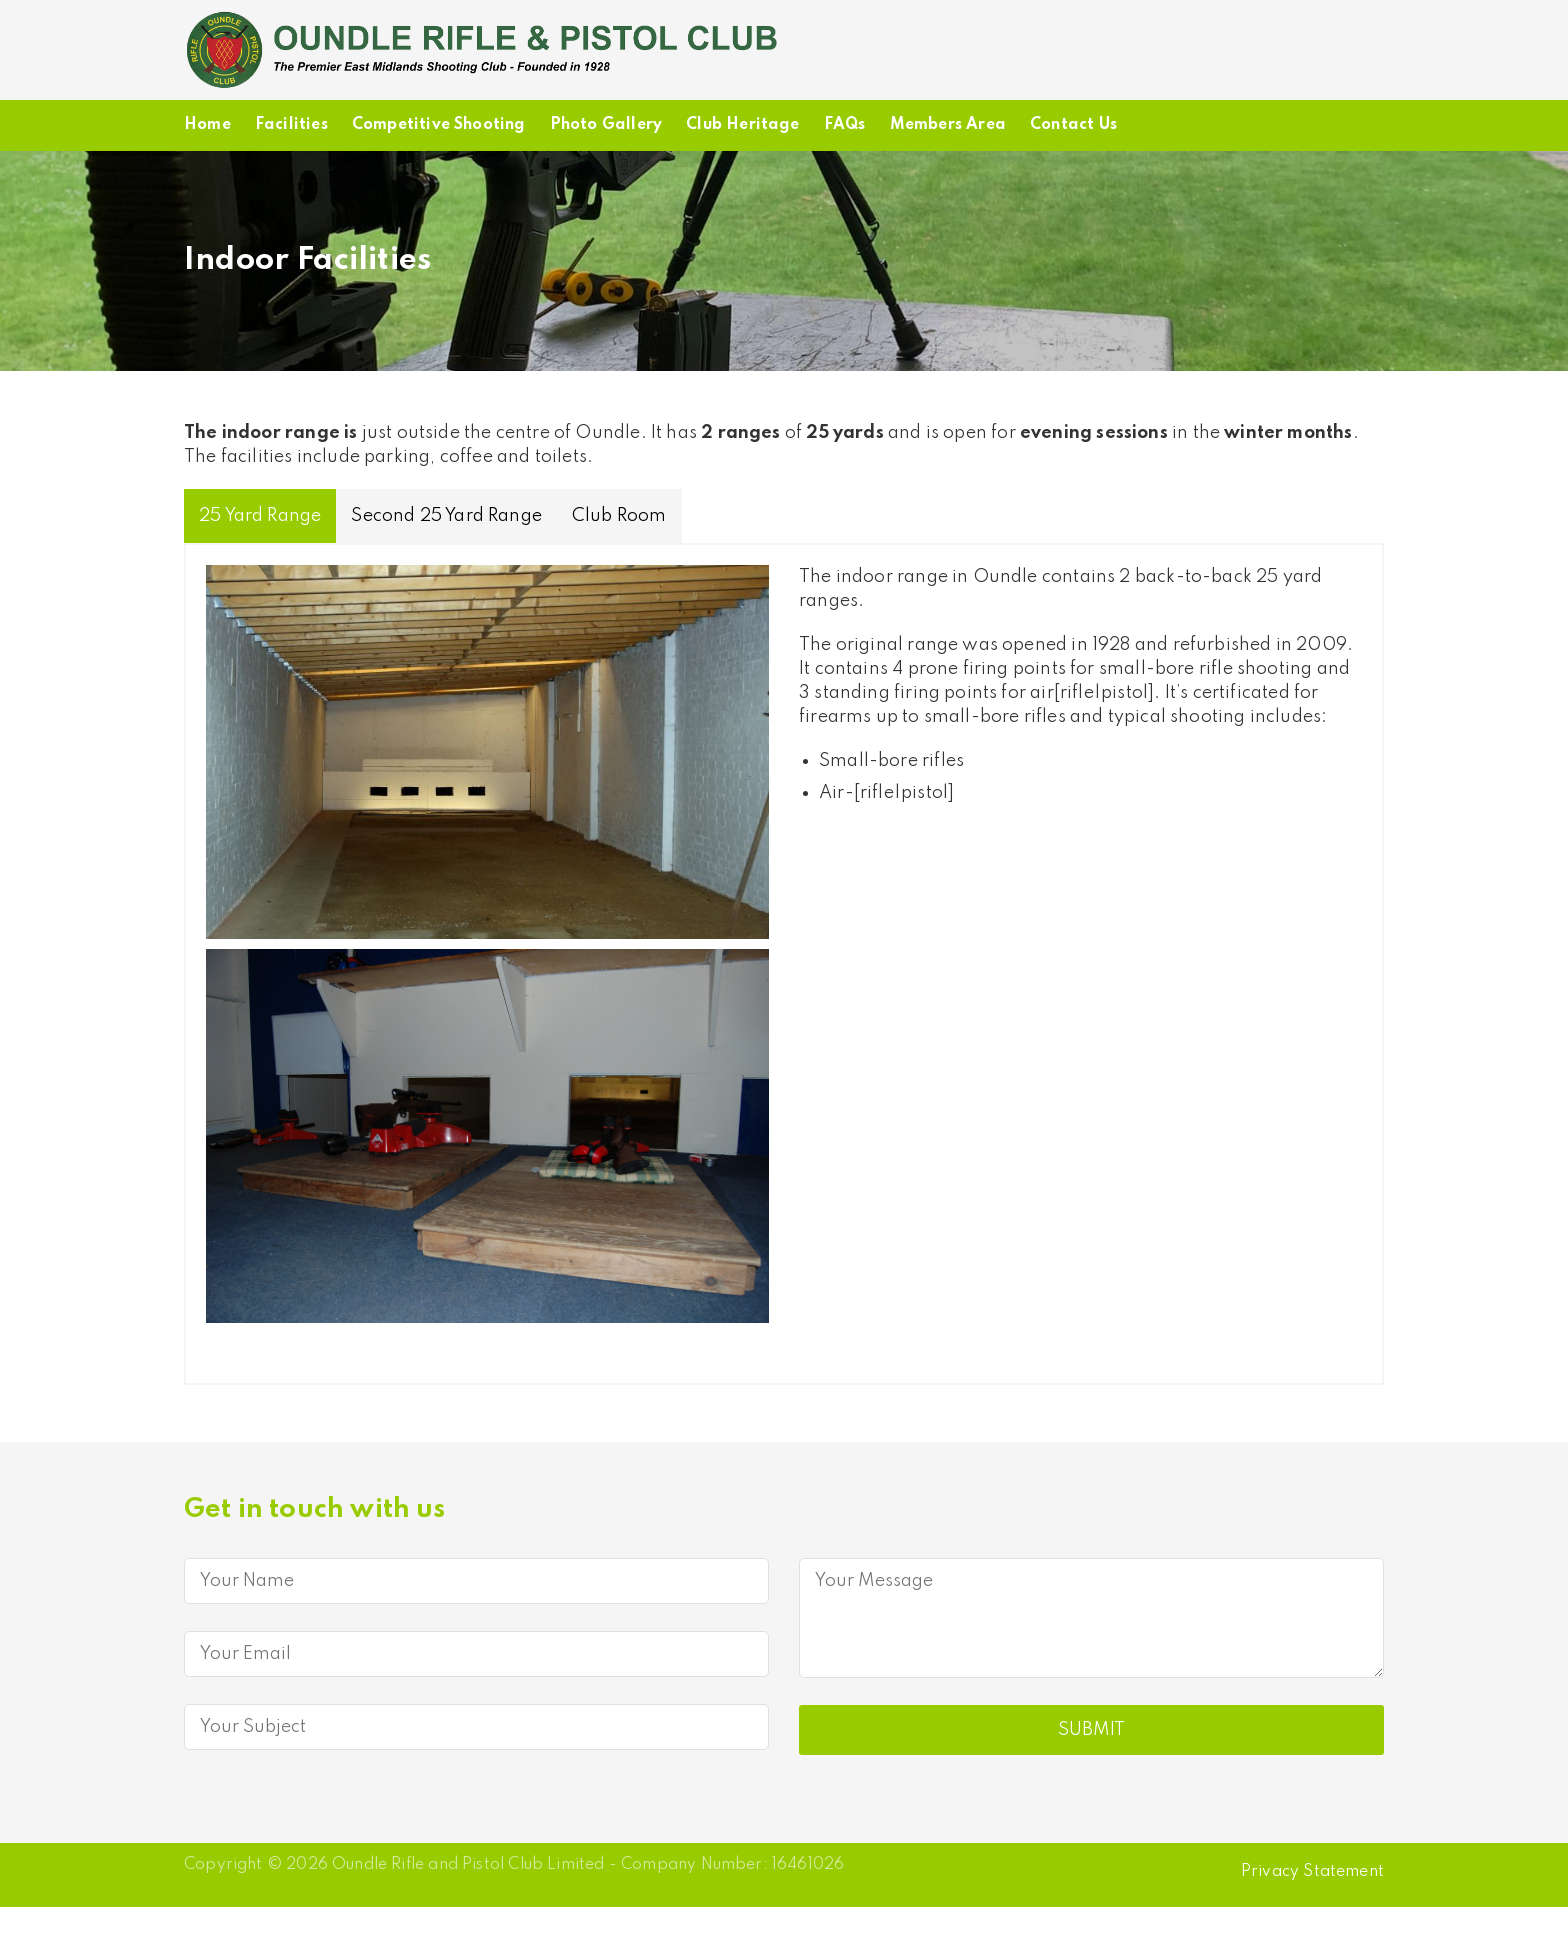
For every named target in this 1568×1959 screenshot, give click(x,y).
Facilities (291, 125)
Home (207, 125)
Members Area (948, 125)
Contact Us (1073, 125)
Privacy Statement (1312, 1872)
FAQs (845, 125)
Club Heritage (742, 125)
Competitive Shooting (439, 125)
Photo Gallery (606, 125)
